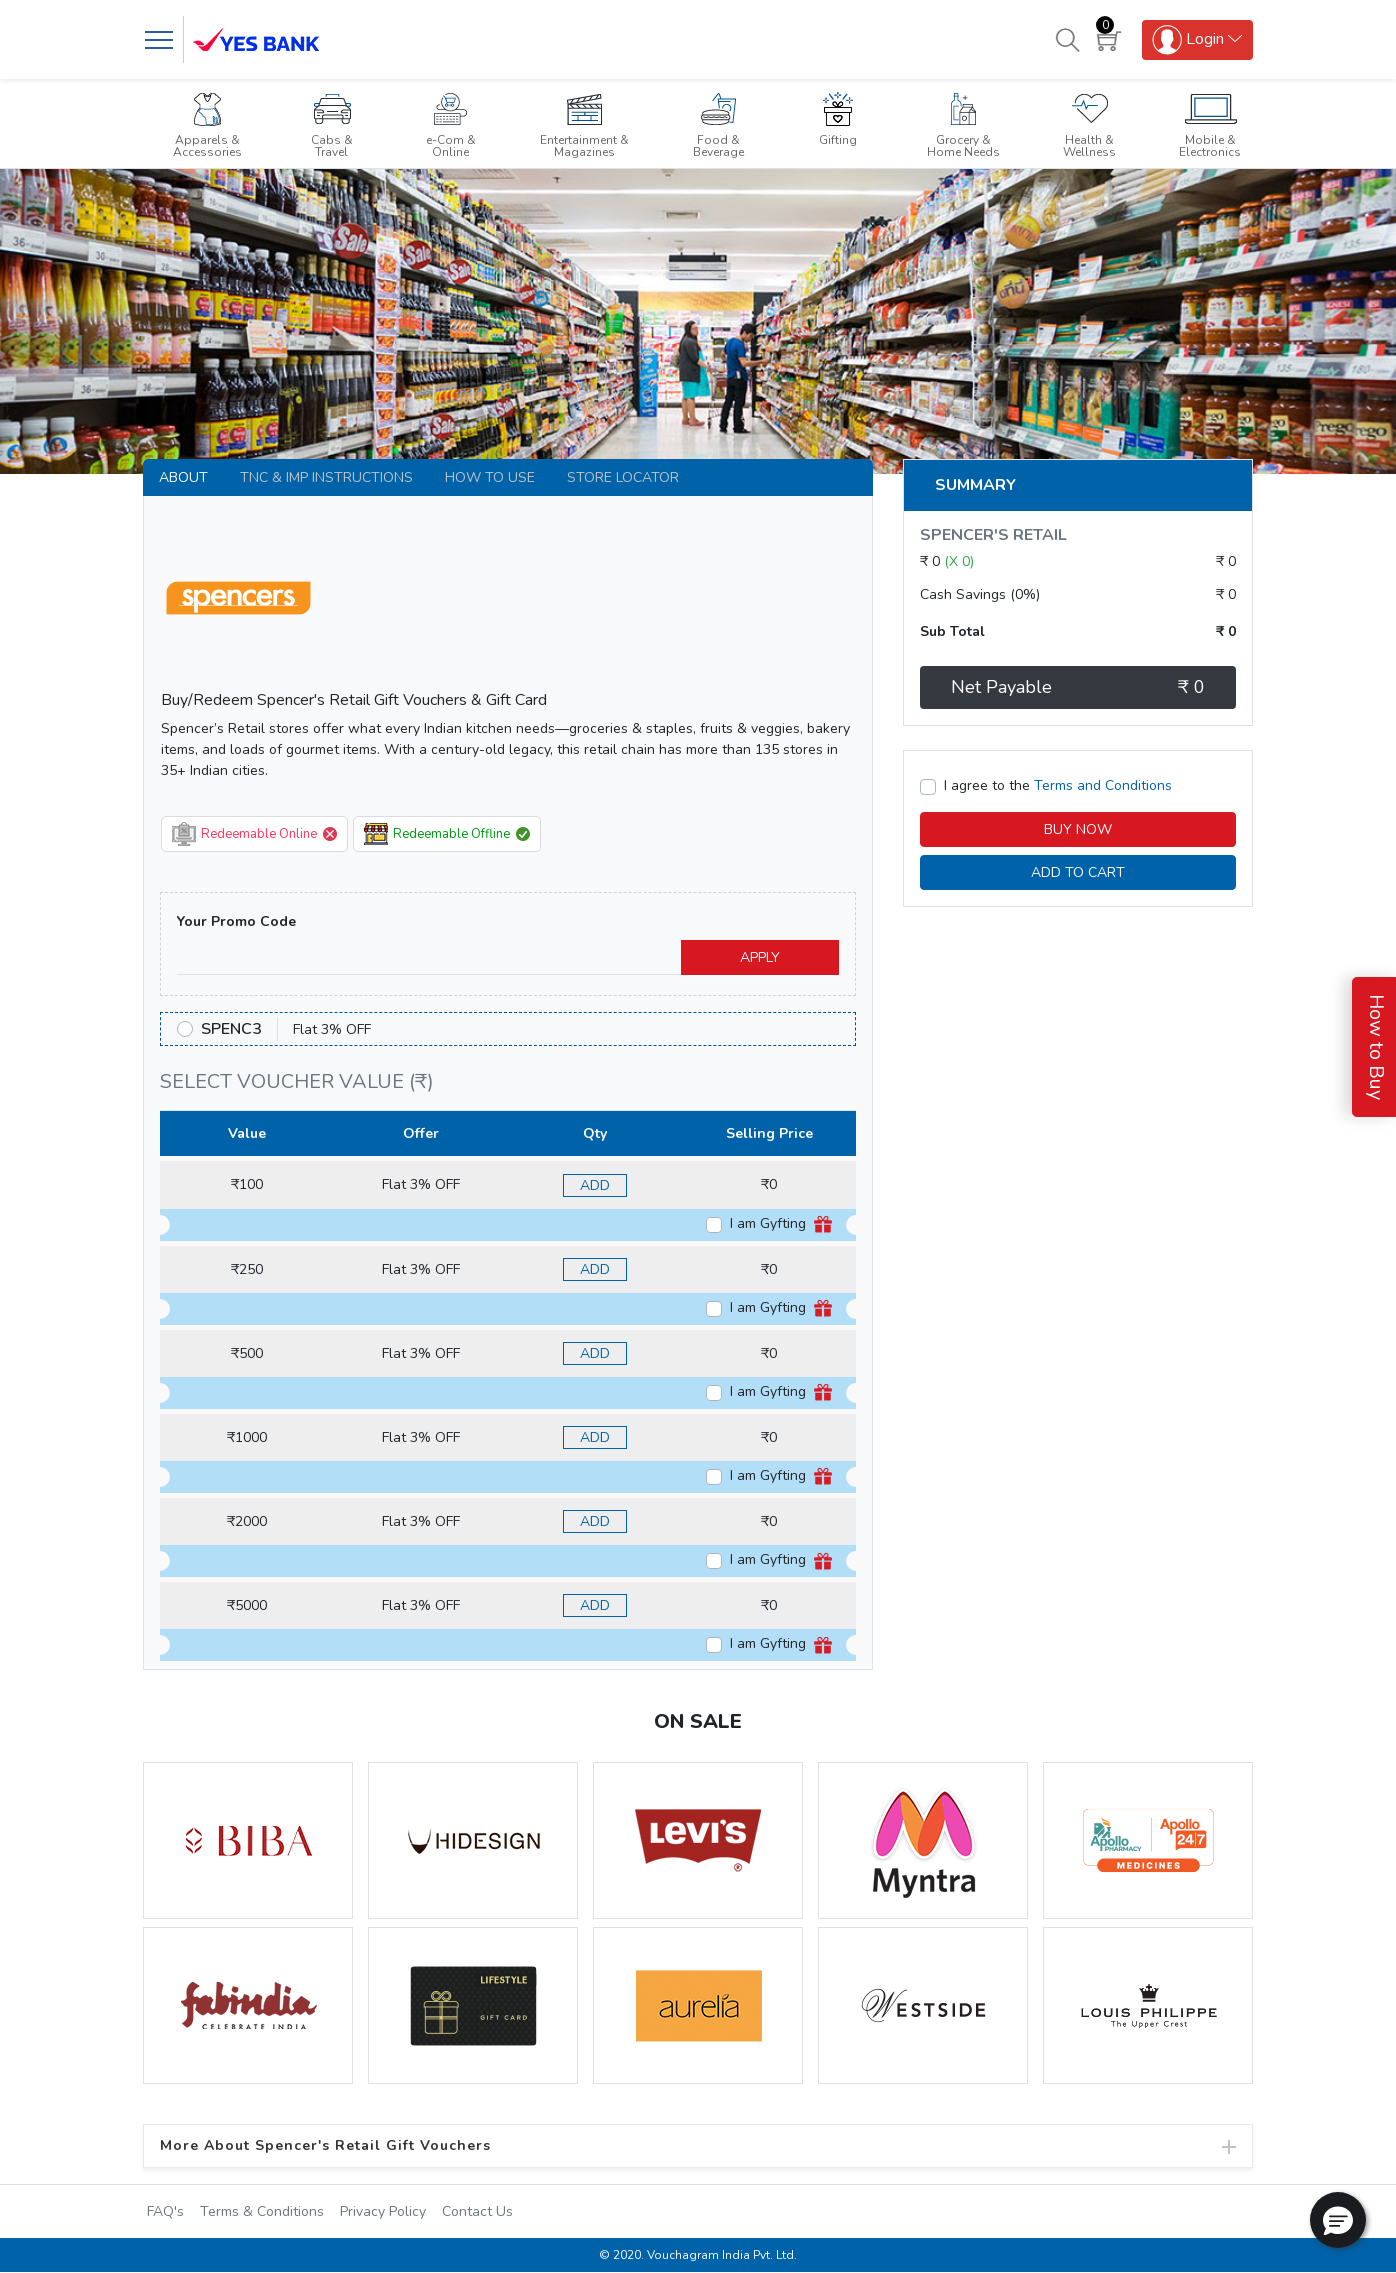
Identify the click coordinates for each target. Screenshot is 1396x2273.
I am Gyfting (781, 1224)
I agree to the (1058, 785)
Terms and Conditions (1103, 785)
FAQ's (165, 2211)
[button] (1338, 2220)
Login (1188, 40)
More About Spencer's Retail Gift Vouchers (325, 2145)
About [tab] (183, 477)
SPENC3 (231, 1029)
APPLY (760, 957)
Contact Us (477, 2211)
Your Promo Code (236, 921)
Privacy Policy (383, 2211)
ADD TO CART (1078, 872)
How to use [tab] (490, 477)
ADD (595, 1185)
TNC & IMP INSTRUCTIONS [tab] (326, 477)
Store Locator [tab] (623, 477)
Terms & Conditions (262, 2211)
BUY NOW (1078, 829)
